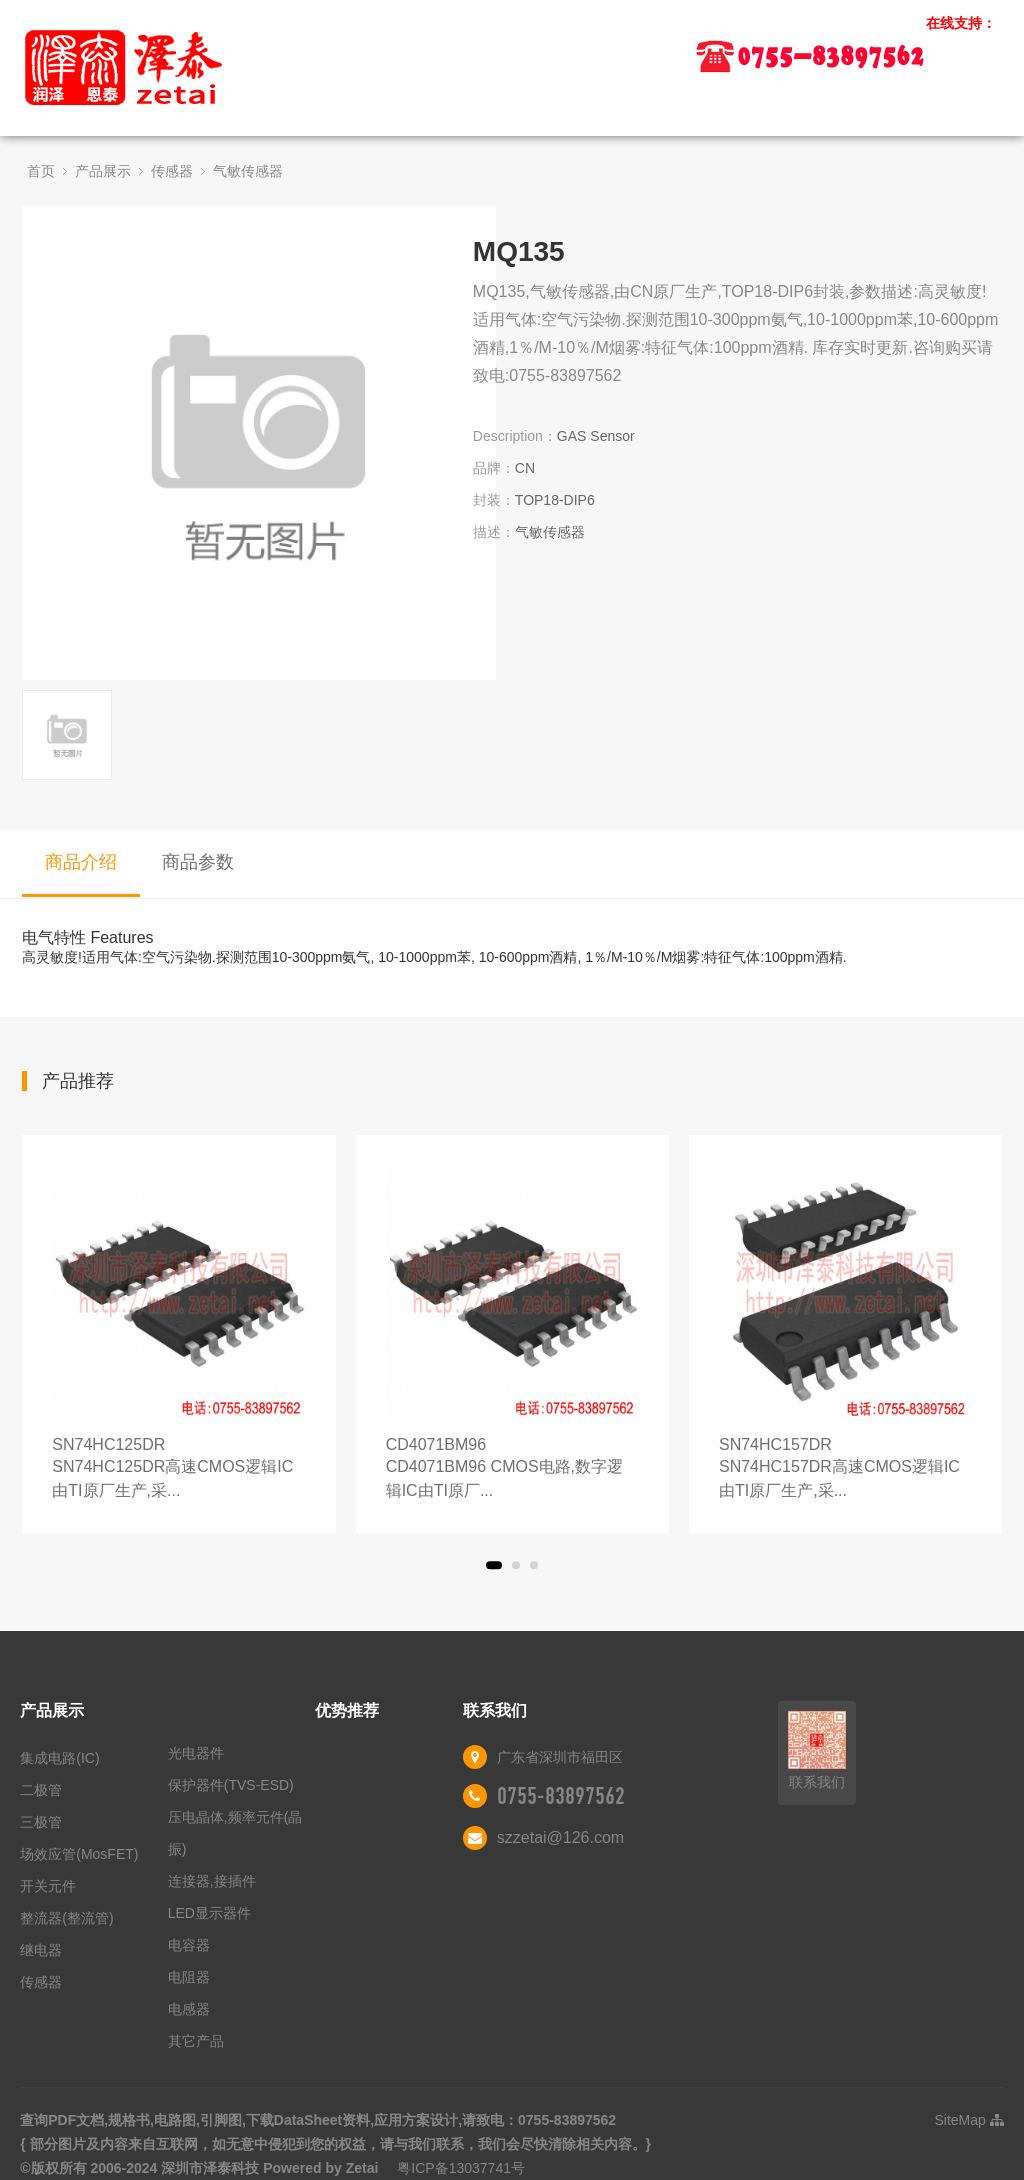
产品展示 (103, 171)
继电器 (41, 1950)
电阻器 (189, 1977)
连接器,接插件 (212, 1881)
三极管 (41, 1822)
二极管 (41, 1790)
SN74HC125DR (178, 1469)
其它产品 (196, 2041)
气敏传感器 (248, 171)
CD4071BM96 (512, 1469)
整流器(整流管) (66, 1918)
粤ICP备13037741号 (461, 2168)
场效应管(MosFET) (79, 1854)
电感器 (189, 2009)
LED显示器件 (209, 1913)
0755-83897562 (561, 1796)
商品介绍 (81, 862)
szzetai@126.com (560, 1837)
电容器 (189, 1945)
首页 (41, 171)
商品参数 (198, 862)
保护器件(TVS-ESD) (231, 1785)
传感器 (172, 171)
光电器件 (196, 1753)
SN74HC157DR (845, 1469)
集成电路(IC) (59, 1758)
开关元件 (48, 1886)
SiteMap (968, 2120)
